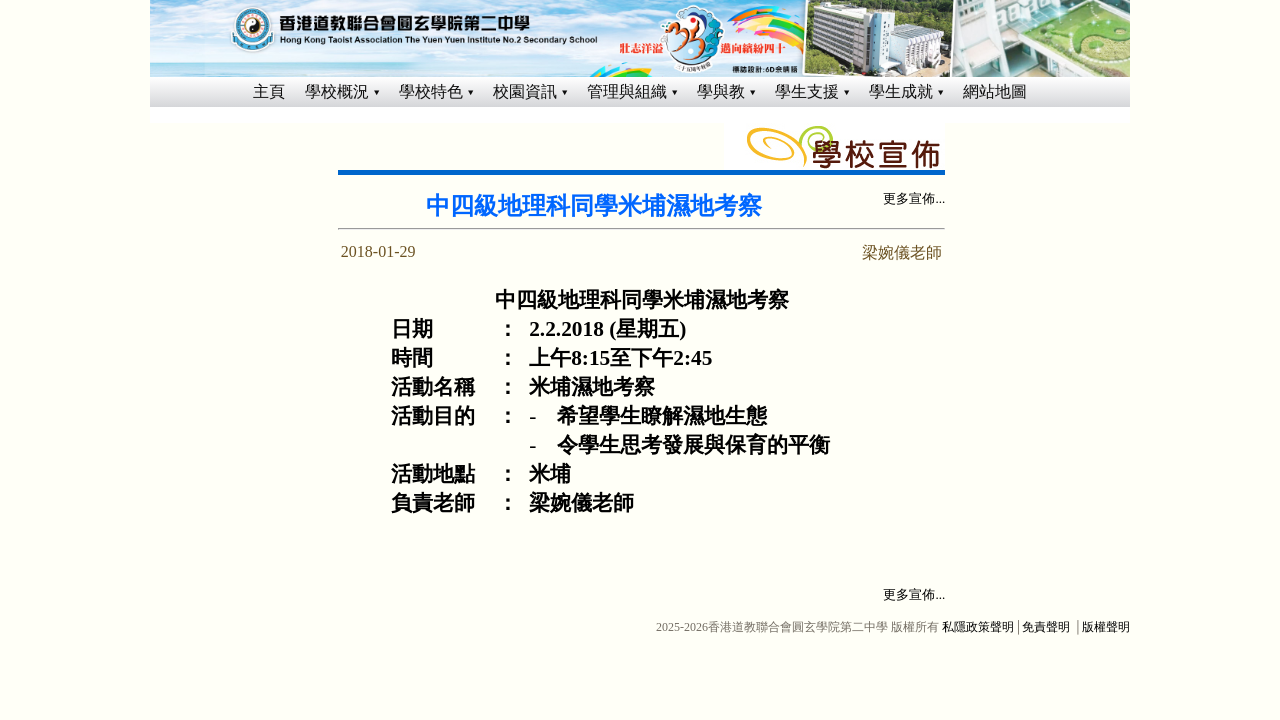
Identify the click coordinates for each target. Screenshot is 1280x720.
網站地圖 (995, 91)
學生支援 (807, 91)
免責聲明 (1046, 627)
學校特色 (431, 91)
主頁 (269, 91)
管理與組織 (627, 91)
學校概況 (337, 91)
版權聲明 (1106, 627)
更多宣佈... (914, 198)
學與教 (721, 91)
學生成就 (901, 91)
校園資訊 (525, 91)
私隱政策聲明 (978, 627)
